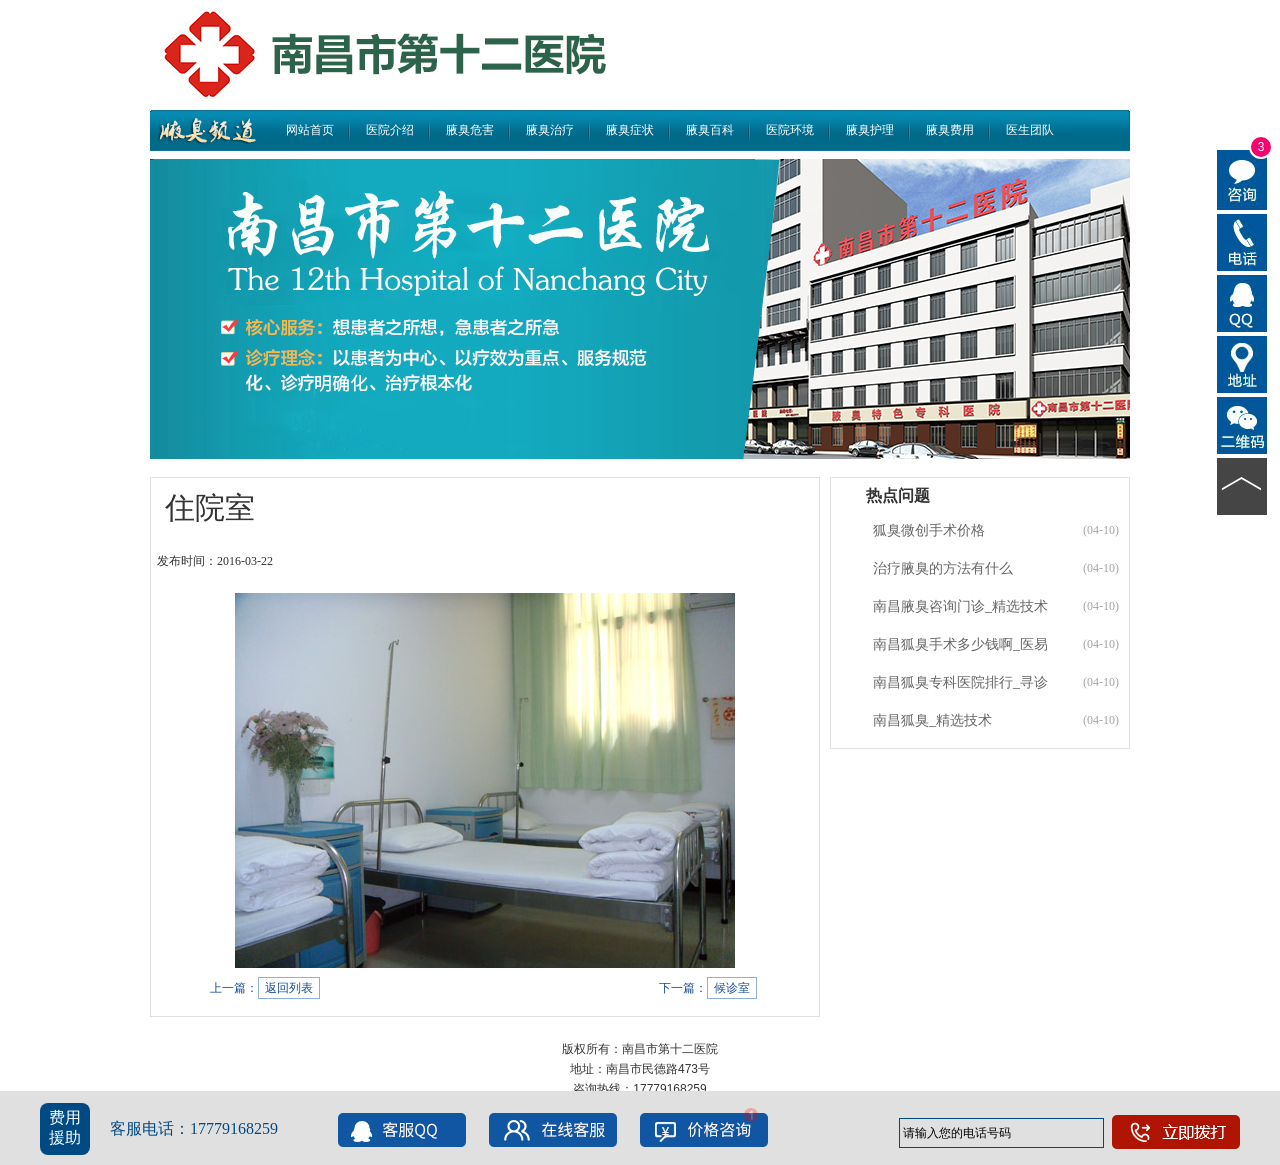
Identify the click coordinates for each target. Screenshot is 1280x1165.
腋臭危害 (470, 130)
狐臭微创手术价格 (929, 530)
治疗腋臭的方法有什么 (943, 568)
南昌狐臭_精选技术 (932, 720)
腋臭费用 (950, 130)
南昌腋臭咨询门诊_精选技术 (960, 606)
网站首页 (310, 130)
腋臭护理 (870, 130)
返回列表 (289, 988)
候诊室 (732, 988)
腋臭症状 (630, 130)
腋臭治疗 (550, 130)
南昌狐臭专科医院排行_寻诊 (960, 682)
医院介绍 (390, 130)
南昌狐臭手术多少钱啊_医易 (960, 644)
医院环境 (790, 130)
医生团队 (1030, 130)
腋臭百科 (710, 130)
